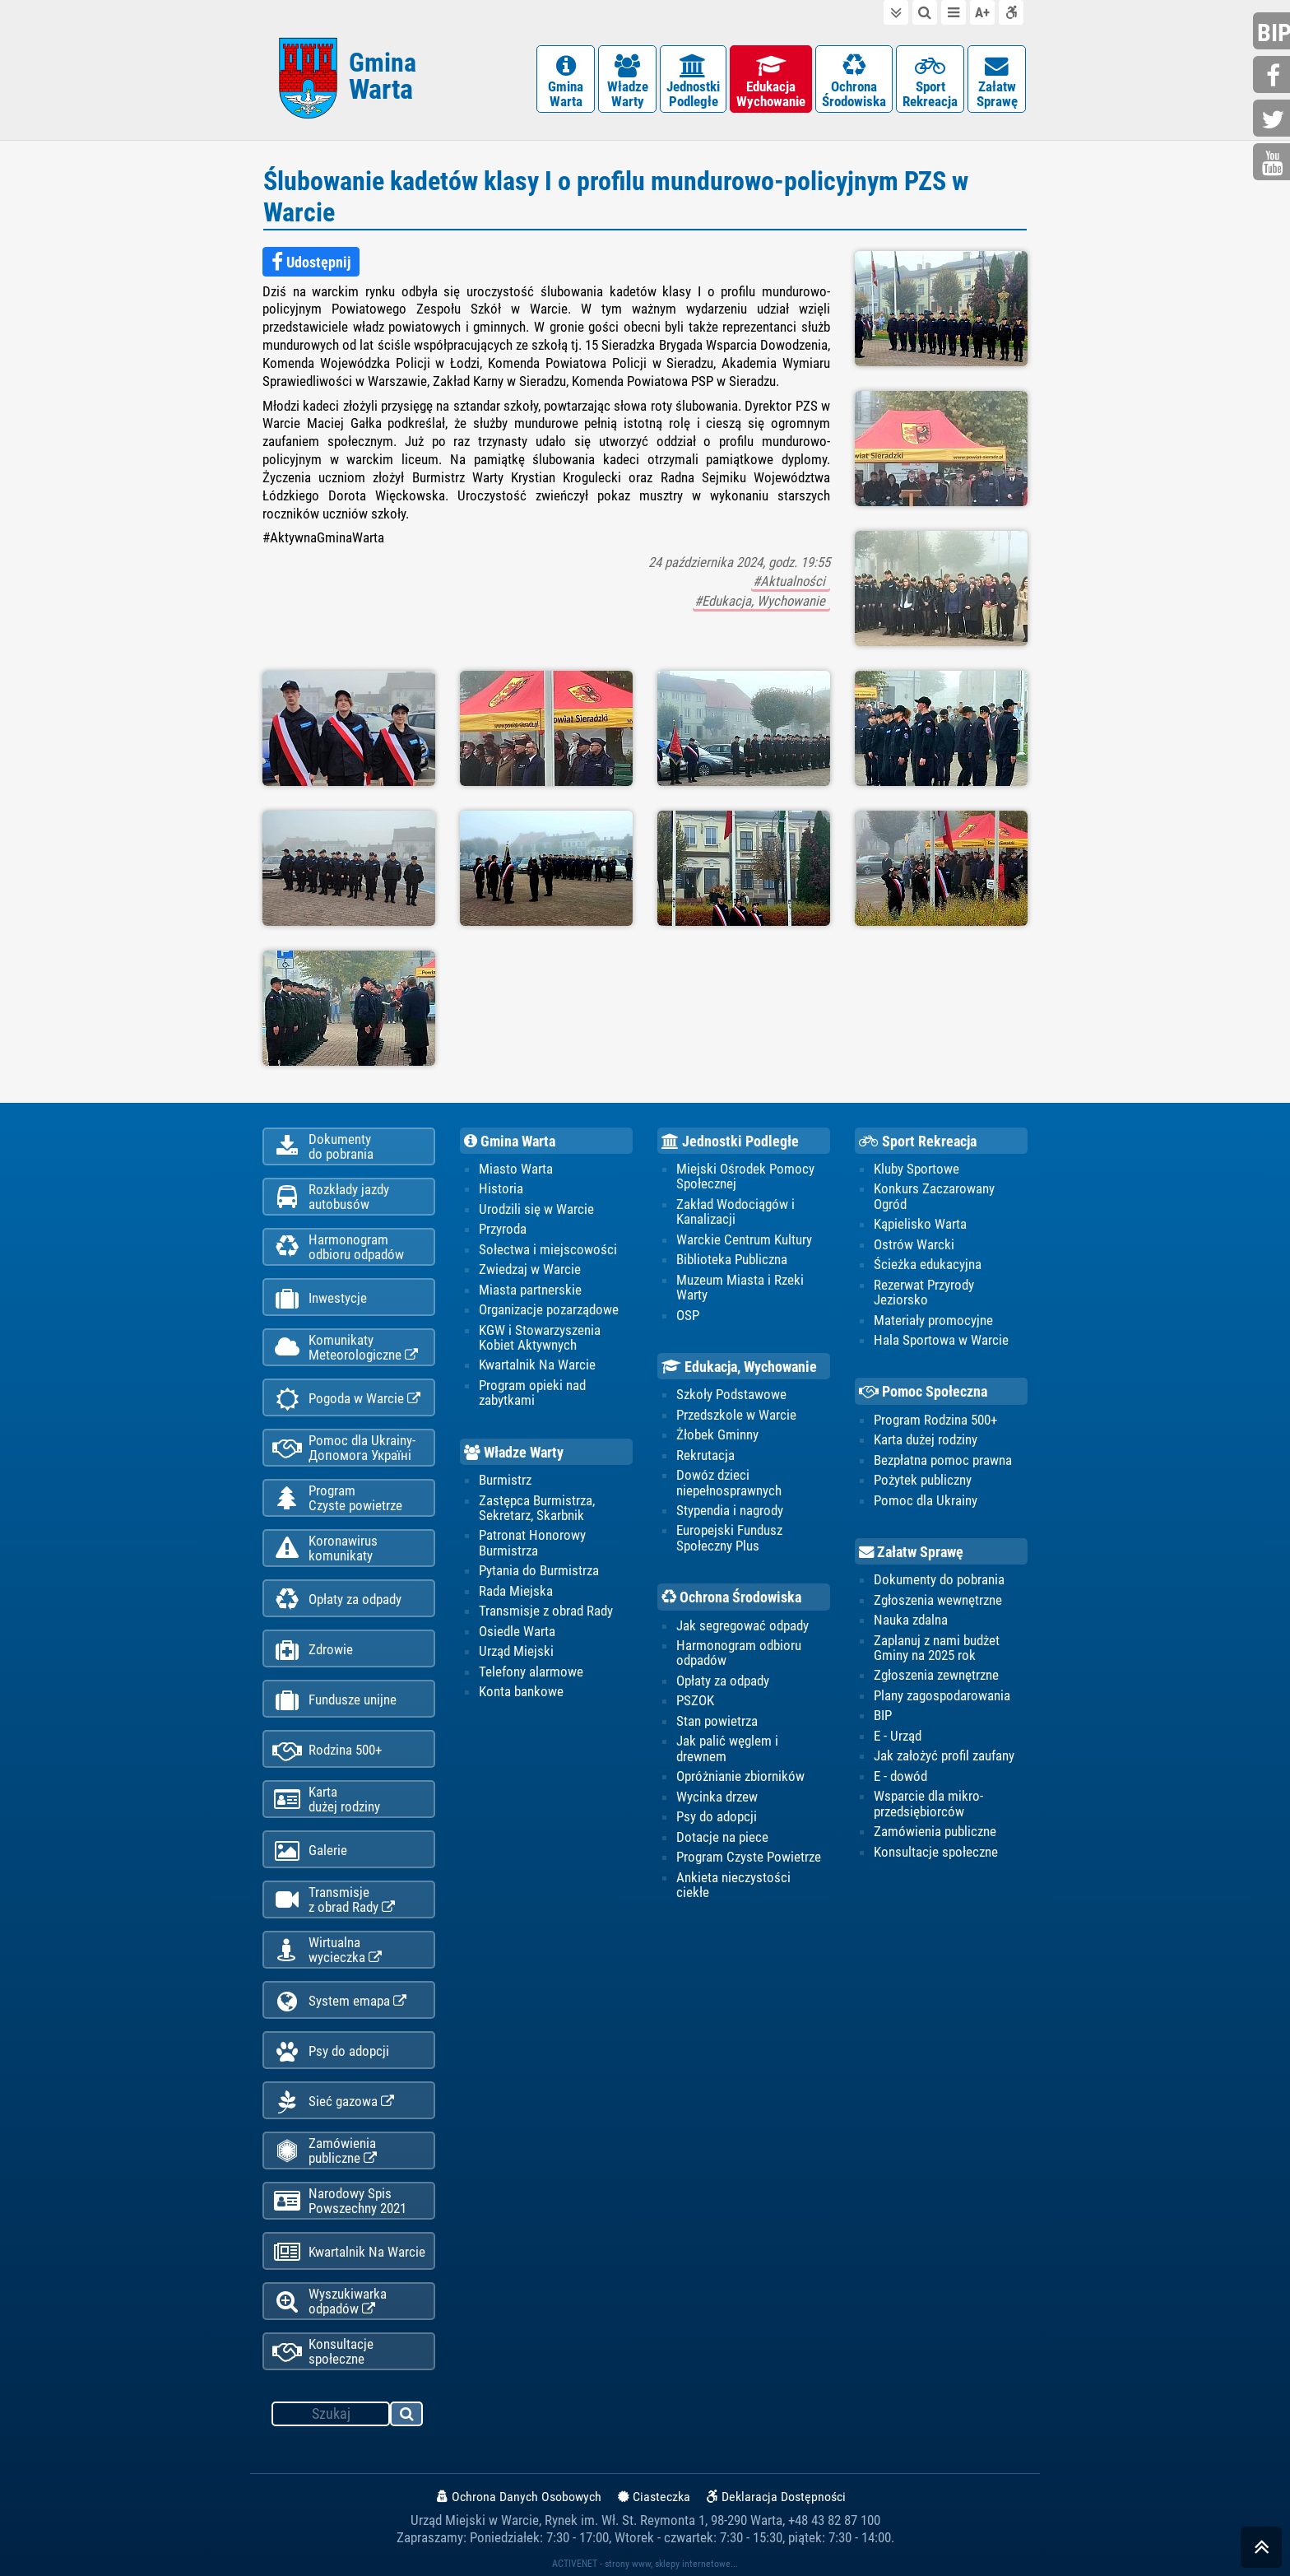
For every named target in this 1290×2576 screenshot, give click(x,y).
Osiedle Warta (517, 1631)
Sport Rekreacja (918, 1141)
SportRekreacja (930, 81)
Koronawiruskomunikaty (325, 1548)
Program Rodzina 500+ (935, 1419)
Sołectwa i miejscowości (548, 1249)
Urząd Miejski (516, 1651)
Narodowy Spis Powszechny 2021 (339, 2200)
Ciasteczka (654, 2496)
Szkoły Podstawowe (731, 1394)
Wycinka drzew (717, 1796)
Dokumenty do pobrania (939, 1579)
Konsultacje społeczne (323, 2351)
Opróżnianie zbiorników (740, 1776)
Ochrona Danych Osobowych (519, 2496)
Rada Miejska (516, 1591)
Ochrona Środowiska (731, 1597)
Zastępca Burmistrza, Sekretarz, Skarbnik (537, 1507)
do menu (953, 12)
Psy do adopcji (330, 2051)
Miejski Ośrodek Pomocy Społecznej (745, 1176)
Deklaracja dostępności (1011, 12)
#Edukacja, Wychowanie (761, 601)
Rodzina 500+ (327, 1750)
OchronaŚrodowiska (854, 81)
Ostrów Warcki (914, 1244)
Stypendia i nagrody (729, 1510)
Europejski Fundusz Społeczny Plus (729, 1537)
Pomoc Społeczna (923, 1392)
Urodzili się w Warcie (536, 1209)
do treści (896, 12)
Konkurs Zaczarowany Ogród (934, 1195)
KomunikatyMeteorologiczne (345, 1347)
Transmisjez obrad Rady (333, 1899)
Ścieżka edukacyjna (927, 1264)
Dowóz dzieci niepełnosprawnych (729, 1482)
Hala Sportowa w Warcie (941, 1340)
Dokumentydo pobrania (323, 1146)
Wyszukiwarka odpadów (329, 2301)
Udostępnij (310, 262)
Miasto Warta (516, 1168)
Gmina (382, 76)
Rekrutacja (705, 1455)
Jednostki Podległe (730, 1141)
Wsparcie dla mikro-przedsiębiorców (928, 1803)
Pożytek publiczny (923, 1480)
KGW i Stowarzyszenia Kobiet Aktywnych (540, 1337)
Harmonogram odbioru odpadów (738, 1652)
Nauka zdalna (911, 1619)
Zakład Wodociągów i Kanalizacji (735, 1211)
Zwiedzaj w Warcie (530, 1269)
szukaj (407, 2416)
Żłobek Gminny (717, 1434)
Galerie (309, 1850)
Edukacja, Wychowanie (739, 1367)
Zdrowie (312, 1649)
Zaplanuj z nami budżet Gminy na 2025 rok (937, 1647)
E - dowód (900, 1776)
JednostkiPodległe (693, 81)
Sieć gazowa (333, 2101)
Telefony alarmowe (531, 1671)
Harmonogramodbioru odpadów (338, 1246)
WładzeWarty (627, 81)
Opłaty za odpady (336, 1599)
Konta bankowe (521, 1691)
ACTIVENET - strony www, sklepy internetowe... (645, 2563)
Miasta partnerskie (530, 1289)
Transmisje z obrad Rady (546, 1610)
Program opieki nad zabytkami (532, 1392)
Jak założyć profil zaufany (944, 1755)
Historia (501, 1188)
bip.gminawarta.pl (1273, 32)
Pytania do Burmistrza (539, 1570)
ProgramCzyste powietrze (337, 1498)
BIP (883, 1715)
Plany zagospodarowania (942, 1695)
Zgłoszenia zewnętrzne (936, 1675)
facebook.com (1273, 76)
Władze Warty (514, 1453)
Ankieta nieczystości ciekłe (733, 1884)
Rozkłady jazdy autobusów (330, 1196)
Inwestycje (319, 1298)
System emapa (339, 2001)
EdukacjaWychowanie (770, 81)
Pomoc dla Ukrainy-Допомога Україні (343, 1447)
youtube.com (1273, 163)
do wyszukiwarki (924, 12)
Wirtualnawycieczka (327, 1949)
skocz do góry (1261, 2551)
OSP (687, 1315)
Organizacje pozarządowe (549, 1309)
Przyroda (503, 1229)
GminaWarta (565, 81)
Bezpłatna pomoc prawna (943, 1460)
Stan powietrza (717, 1721)
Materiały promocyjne (933, 1320)
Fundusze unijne (334, 1700)
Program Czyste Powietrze (748, 1856)
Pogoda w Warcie (346, 1398)
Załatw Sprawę (911, 1552)
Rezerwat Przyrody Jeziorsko (924, 1292)
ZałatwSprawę (996, 81)
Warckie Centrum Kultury (744, 1239)
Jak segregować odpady (742, 1625)
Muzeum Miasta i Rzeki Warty (740, 1287)
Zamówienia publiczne (324, 2150)
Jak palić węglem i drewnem (727, 1748)
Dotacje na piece (722, 1837)
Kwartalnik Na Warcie (348, 2252)
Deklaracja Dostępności (776, 2496)
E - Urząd (897, 1735)
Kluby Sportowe (916, 1168)
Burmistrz (505, 1480)
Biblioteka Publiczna (731, 1259)
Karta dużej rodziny (925, 1439)
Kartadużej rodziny (326, 1799)
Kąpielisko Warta (920, 1224)
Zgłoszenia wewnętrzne (938, 1600)
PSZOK (695, 1700)
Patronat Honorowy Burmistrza (532, 1542)
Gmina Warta (509, 1141)
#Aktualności (790, 581)
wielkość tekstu (982, 12)
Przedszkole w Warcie (736, 1415)
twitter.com (1273, 119)
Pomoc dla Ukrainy (925, 1500)
